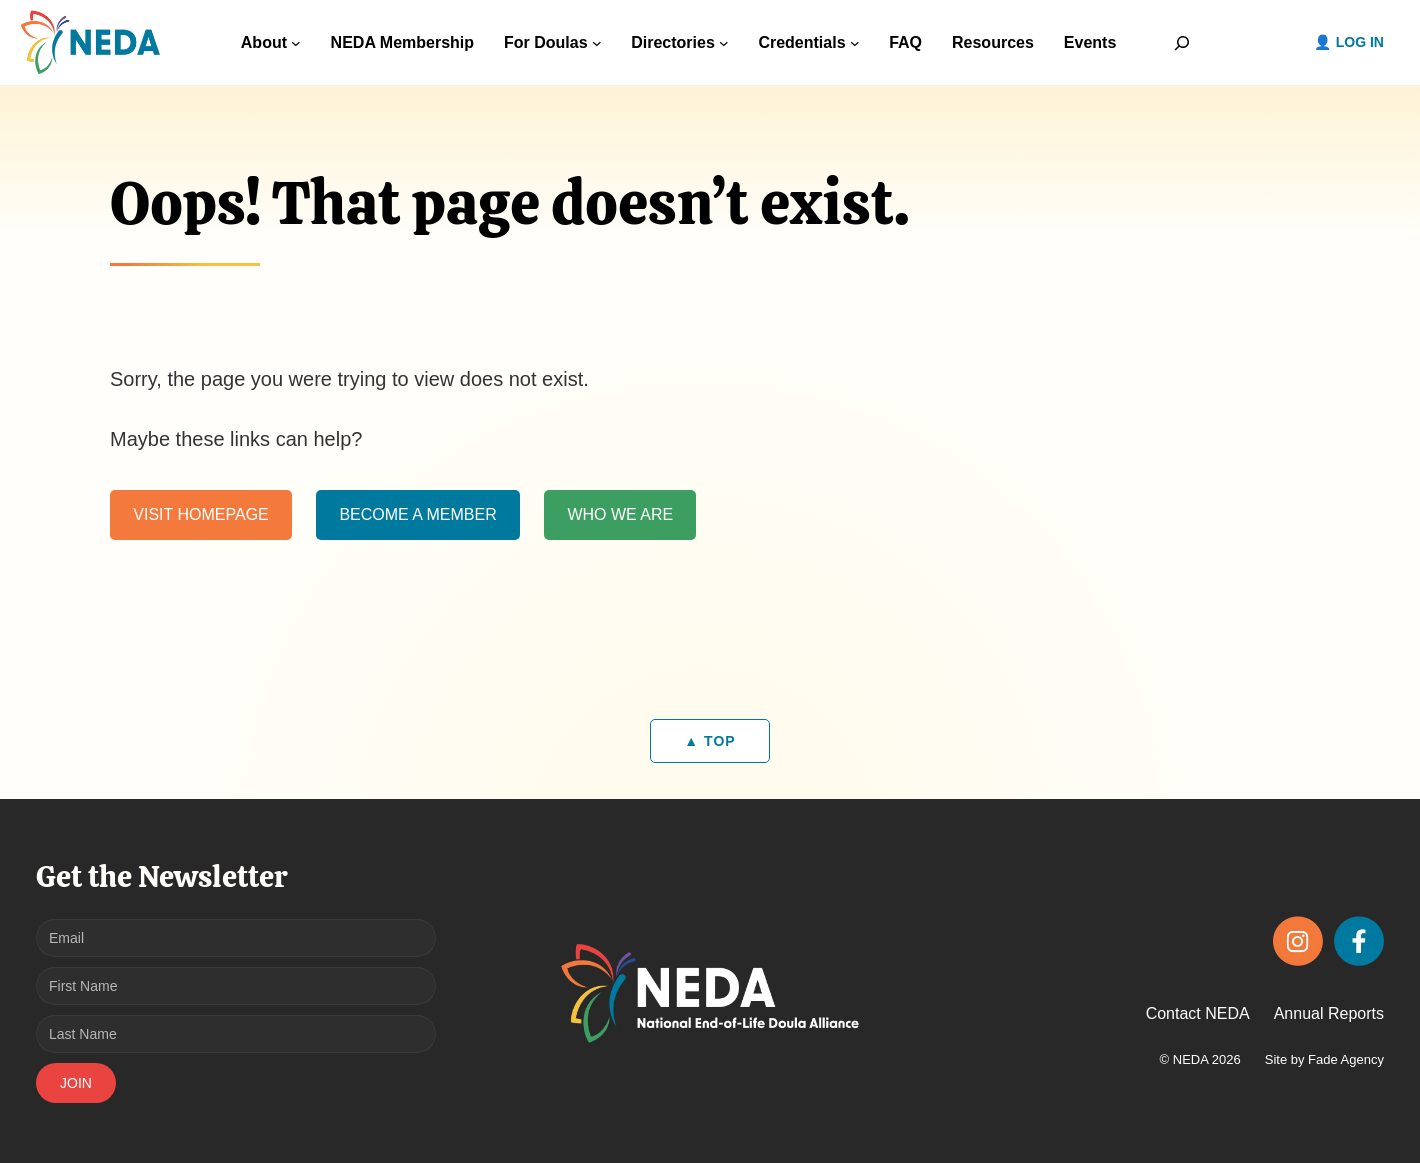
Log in (1360, 42)
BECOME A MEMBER (417, 514)
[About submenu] (296, 43)
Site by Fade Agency (1324, 1059)
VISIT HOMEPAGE (200, 514)
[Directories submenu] (724, 43)
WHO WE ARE (620, 514)
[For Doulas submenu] (597, 43)
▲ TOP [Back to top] (709, 741)
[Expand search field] (1181, 42)
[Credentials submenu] (855, 43)
